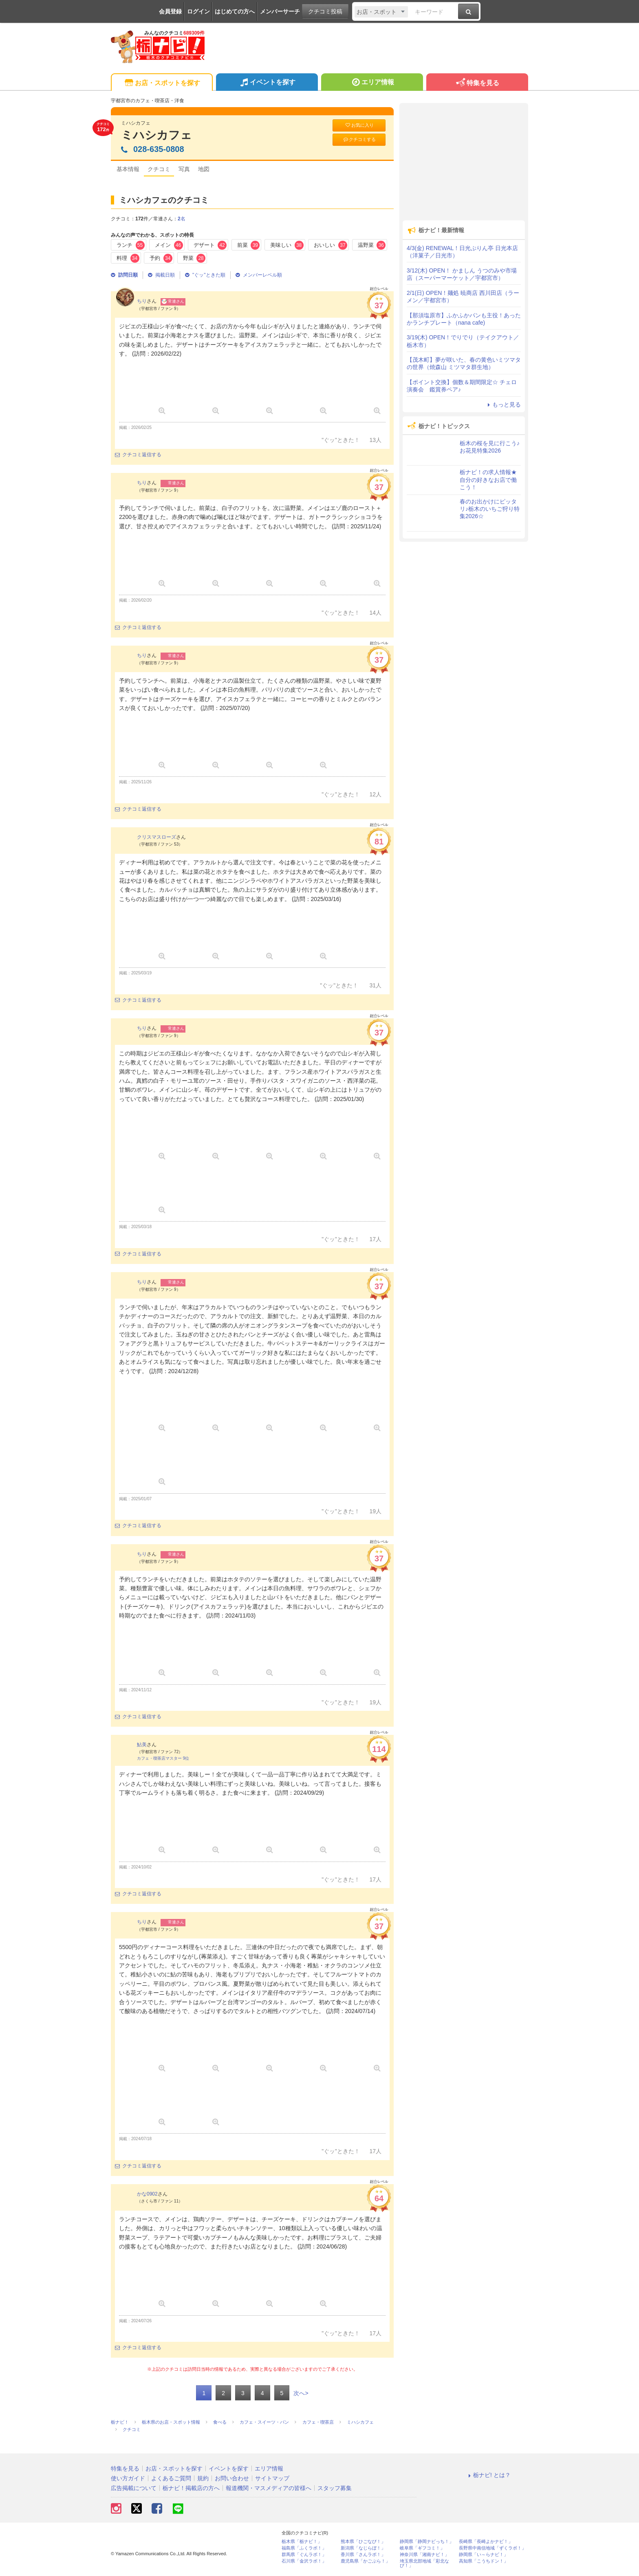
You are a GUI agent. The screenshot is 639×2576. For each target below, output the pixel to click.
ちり (142, 301)
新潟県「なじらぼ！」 (363, 2548)
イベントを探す (266, 83)
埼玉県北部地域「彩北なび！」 (424, 2563)
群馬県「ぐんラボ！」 (304, 2554)
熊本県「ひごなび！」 (363, 2541)
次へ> (300, 2393)
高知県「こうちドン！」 (483, 2561)
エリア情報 (372, 83)
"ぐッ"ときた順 (205, 275)
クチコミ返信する (138, 454)
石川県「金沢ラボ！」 (304, 2561)
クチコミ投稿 (325, 11)
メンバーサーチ (280, 11)
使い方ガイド (128, 2478)
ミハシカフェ (156, 135)
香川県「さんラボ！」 (363, 2554)
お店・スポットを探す (161, 83)
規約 (203, 2478)
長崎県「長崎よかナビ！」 (486, 2541)
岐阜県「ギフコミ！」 (422, 2548)
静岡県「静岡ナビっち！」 (427, 2541)
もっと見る (503, 404)
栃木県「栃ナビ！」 (302, 2541)
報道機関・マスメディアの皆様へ (268, 2488)
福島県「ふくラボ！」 (304, 2548)
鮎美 (142, 1744)
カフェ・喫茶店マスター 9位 (163, 1758)
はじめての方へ (235, 11)
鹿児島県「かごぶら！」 (365, 2561)
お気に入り (359, 125)
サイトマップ (272, 2478)
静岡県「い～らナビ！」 (483, 2554)
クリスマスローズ (156, 837)
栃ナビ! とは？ (488, 2475)
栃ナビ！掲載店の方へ (191, 2488)
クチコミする (359, 139)
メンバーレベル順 (259, 275)
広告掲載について (133, 2488)
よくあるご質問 (171, 2478)
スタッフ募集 (334, 2488)
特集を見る (477, 83)
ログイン (198, 11)
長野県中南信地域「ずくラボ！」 (492, 2548)
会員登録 (170, 11)
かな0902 (147, 2194)
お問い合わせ (232, 2478)
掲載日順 (161, 275)
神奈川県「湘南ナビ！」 (424, 2554)
